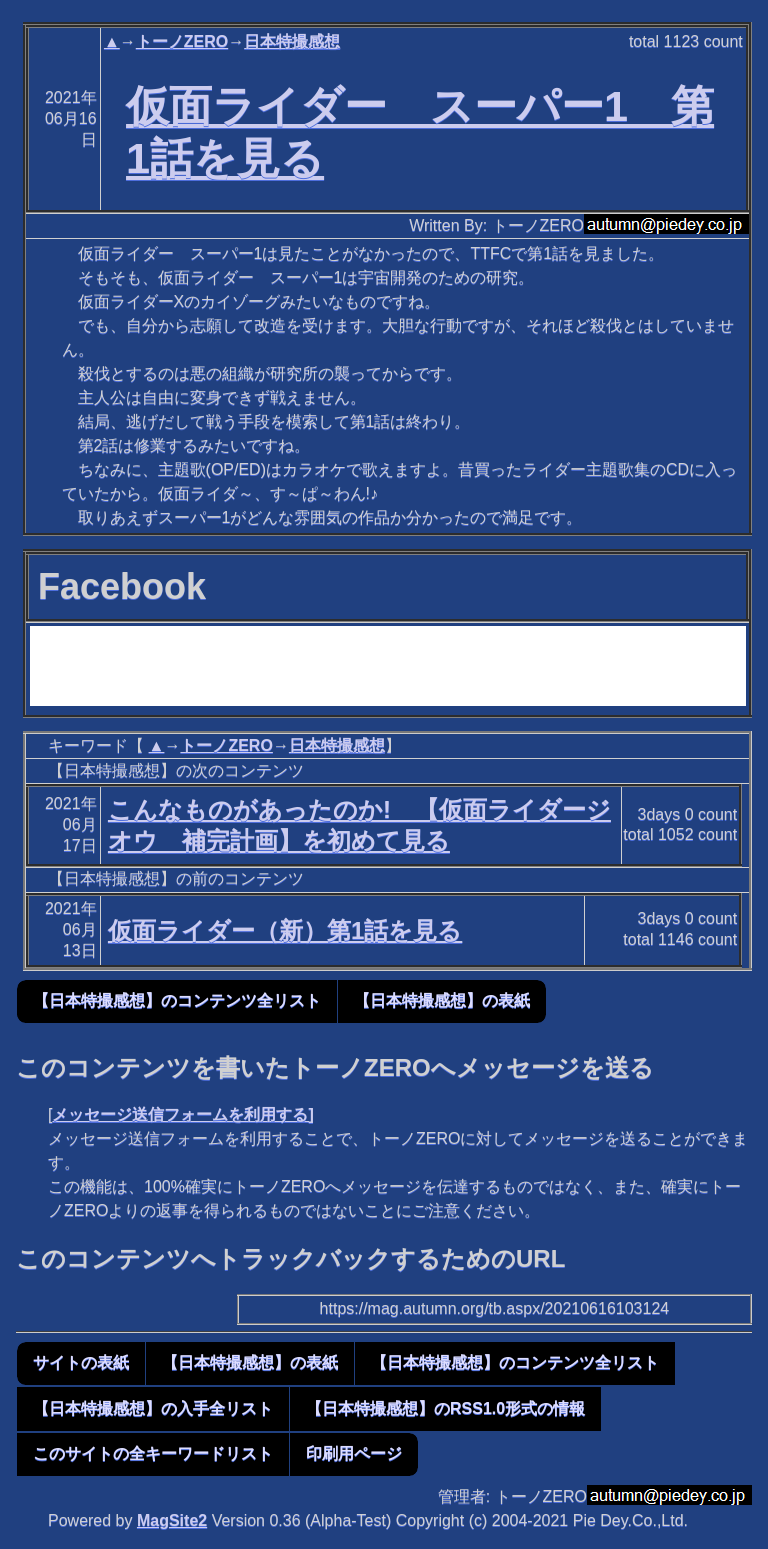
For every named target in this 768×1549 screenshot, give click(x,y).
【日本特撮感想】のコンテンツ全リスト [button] (177, 1000)
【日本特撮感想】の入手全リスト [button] (153, 1408)
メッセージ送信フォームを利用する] (182, 1114)
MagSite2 (172, 1520)
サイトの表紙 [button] (81, 1362)
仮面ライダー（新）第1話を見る (285, 930)
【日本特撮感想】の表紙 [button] (442, 1000)
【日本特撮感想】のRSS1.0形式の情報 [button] (445, 1408)
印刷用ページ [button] (354, 1453)
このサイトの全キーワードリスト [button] (153, 1453)
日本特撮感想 (292, 41)
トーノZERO (182, 41)
